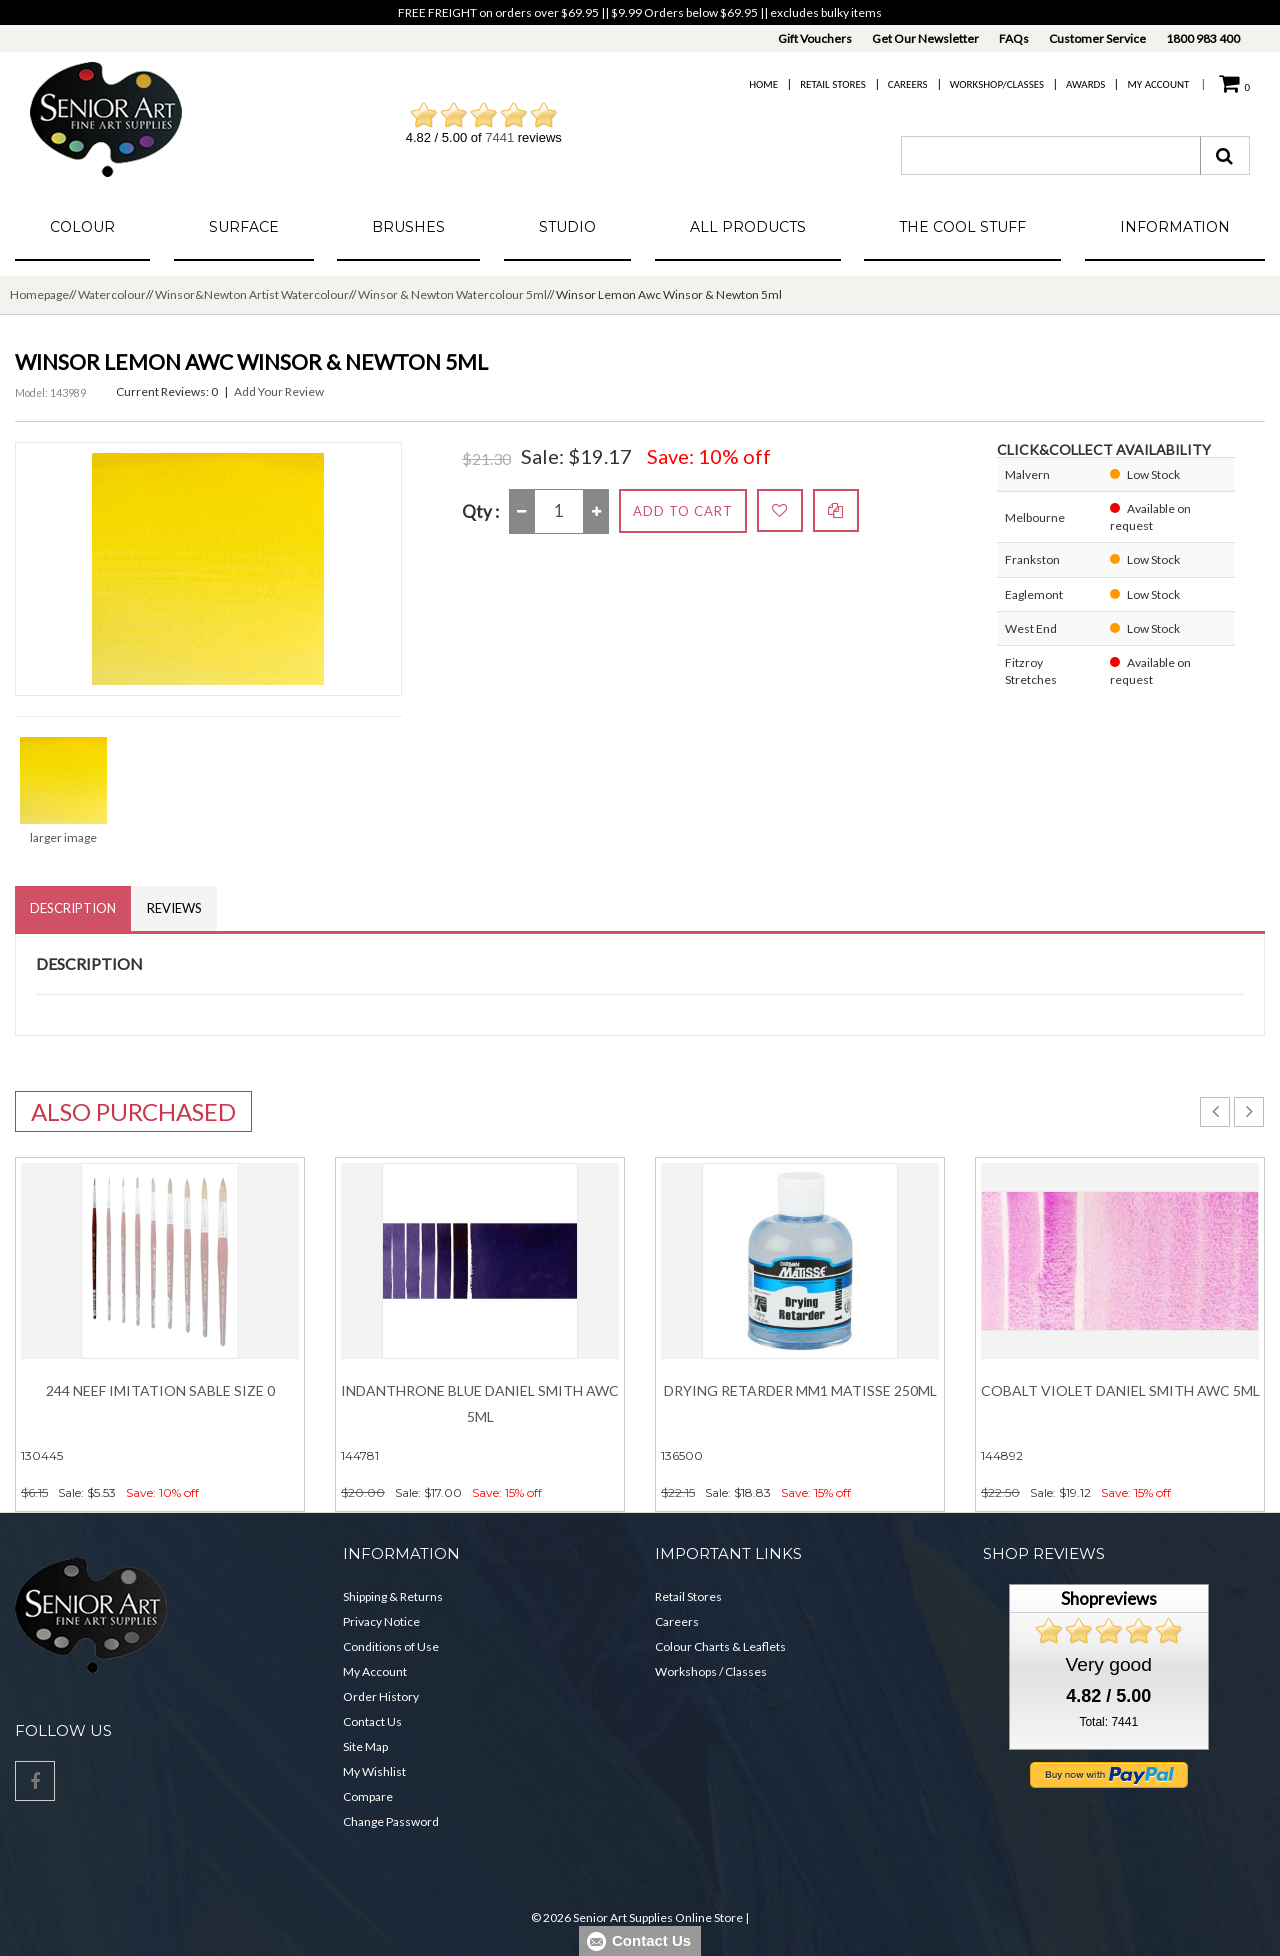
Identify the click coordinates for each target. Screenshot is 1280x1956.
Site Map (365, 1746)
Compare (368, 1796)
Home (763, 84)
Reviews (174, 908)
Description (73, 908)
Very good (1109, 1664)
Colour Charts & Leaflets (720, 1646)
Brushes (408, 227)
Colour (82, 227)
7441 (499, 137)
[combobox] (1051, 155)
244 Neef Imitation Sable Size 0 (160, 1390)
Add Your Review (279, 391)
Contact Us (372, 1721)
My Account (1158, 84)
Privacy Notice (381, 1621)
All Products (748, 227)
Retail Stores (833, 84)
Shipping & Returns (393, 1596)
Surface (244, 227)
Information (1175, 227)
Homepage (39, 294)
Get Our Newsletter (925, 38)
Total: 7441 (1108, 1722)
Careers (908, 84)
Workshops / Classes (711, 1671)
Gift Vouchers (815, 38)
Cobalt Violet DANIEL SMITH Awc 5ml (1120, 1390)
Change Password (391, 1821)
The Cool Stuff (962, 227)
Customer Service (1097, 38)
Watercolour (112, 294)
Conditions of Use (391, 1646)
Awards (1085, 84)
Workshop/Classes (997, 84)
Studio (567, 227)
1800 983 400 (1203, 38)
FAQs (1014, 38)
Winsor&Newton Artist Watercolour (252, 294)
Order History (381, 1696)
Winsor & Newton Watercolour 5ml (452, 294)
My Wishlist (374, 1771)
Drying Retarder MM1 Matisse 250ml (800, 1390)
